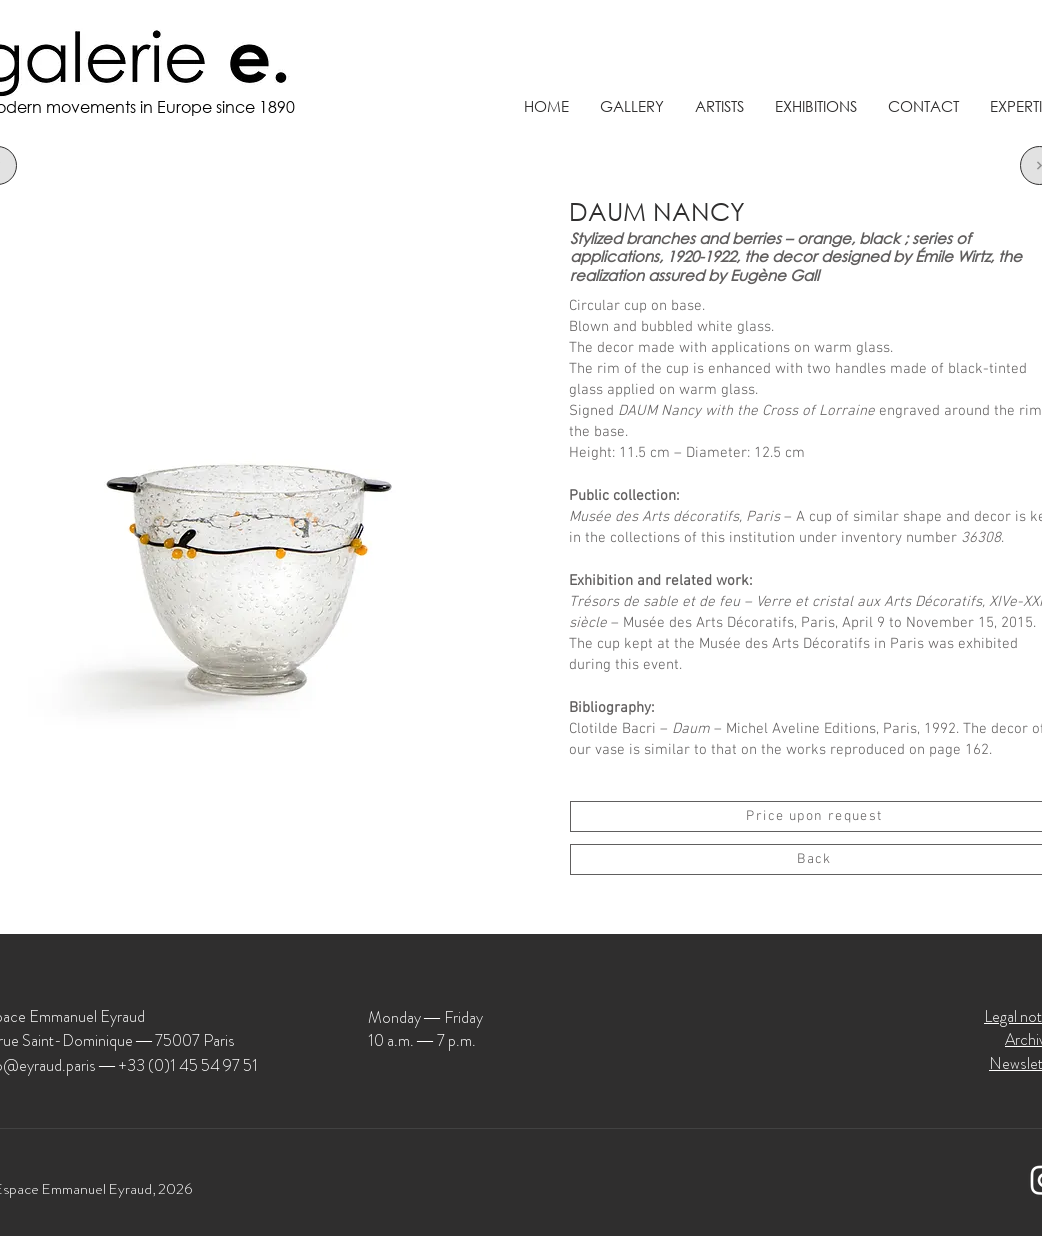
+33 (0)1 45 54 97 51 (188, 1065)
